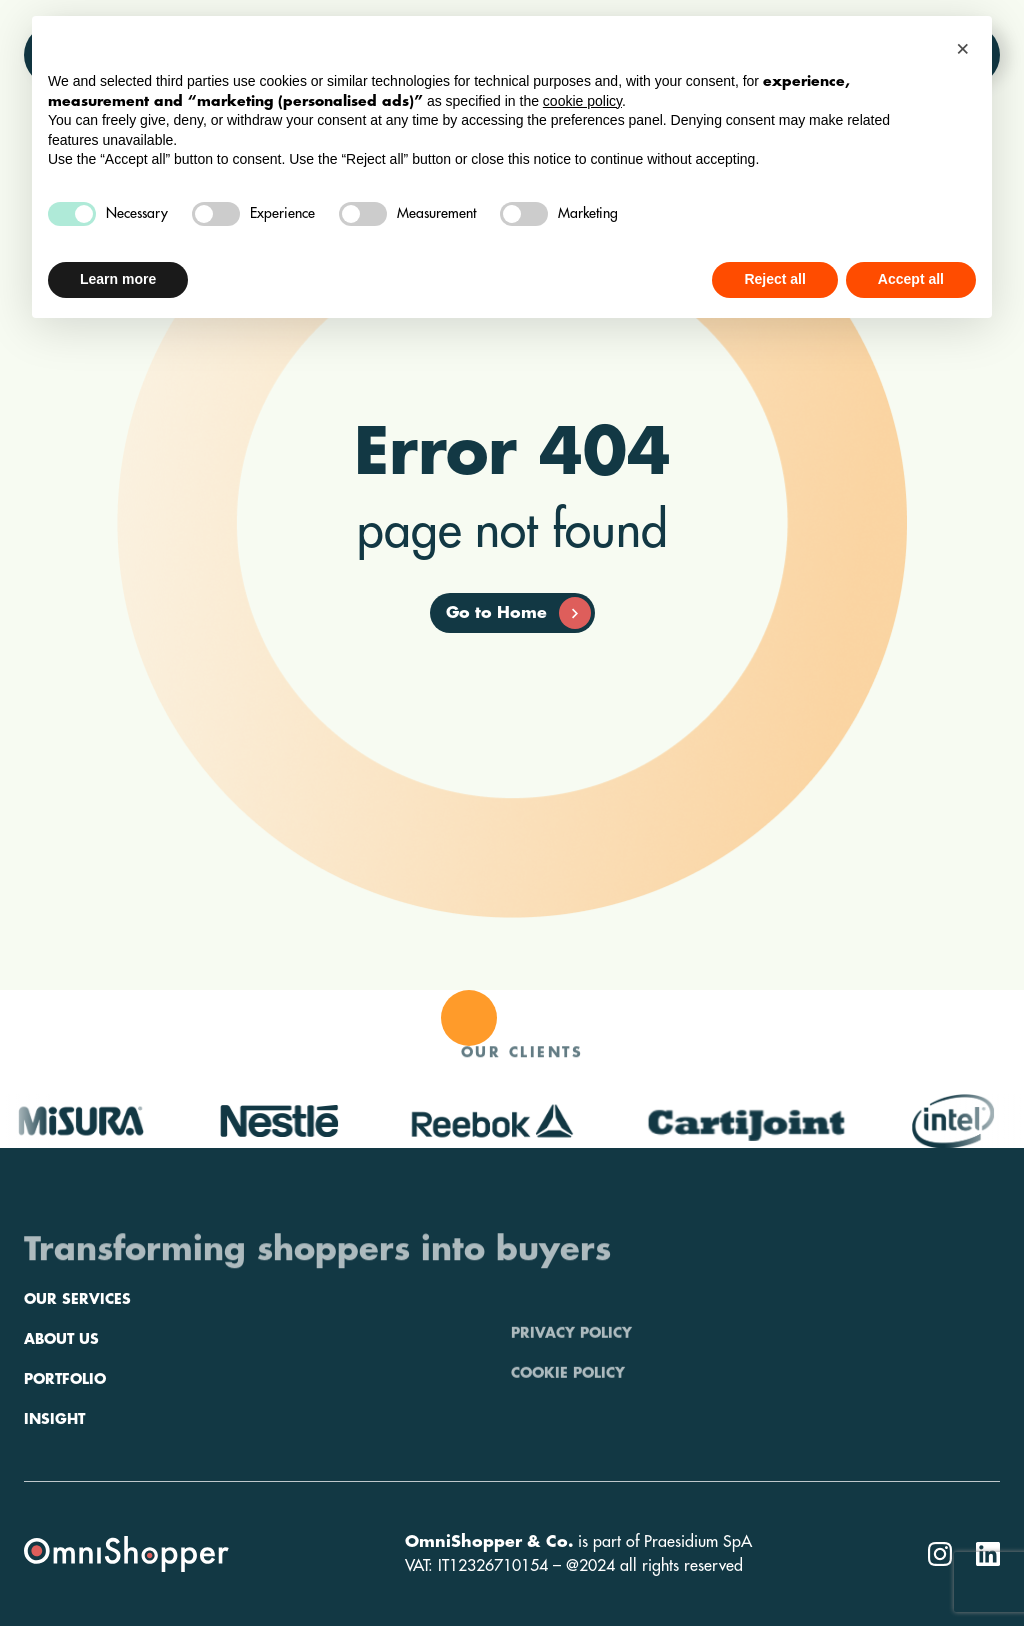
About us (61, 1395)
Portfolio (65, 1435)
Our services (77, 1355)
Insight (54, 1475)
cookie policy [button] (582, 101)
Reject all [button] (774, 279)
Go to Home (518, 613)
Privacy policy (571, 1355)
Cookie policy (568, 1395)
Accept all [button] (911, 279)
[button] (966, 48)
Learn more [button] (118, 279)
